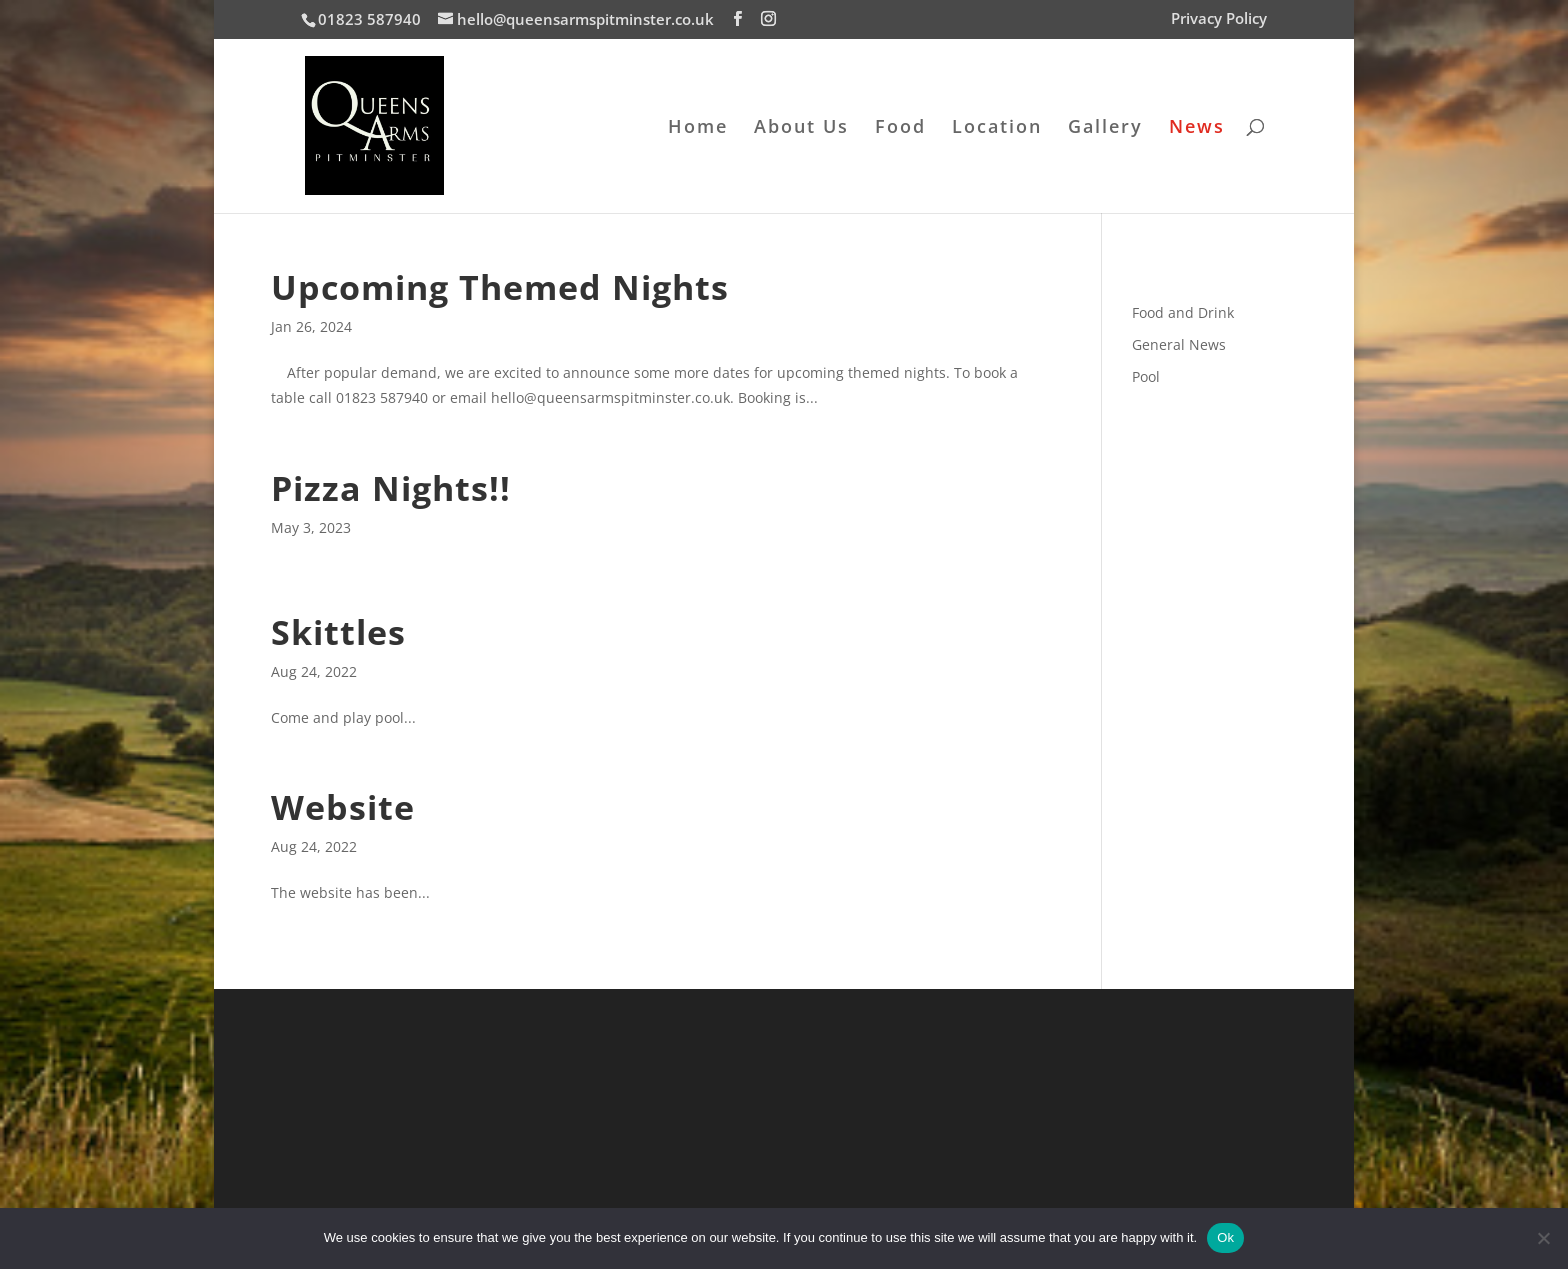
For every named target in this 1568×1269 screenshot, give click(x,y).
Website (343, 807)
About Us (801, 128)
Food (900, 128)
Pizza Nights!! (391, 488)
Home (698, 128)
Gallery (1105, 128)
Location (997, 128)
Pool (1146, 376)
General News (1179, 344)
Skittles (338, 632)
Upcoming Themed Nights (500, 287)
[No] (1543, 1238)
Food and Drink (1183, 312)
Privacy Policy (1219, 19)
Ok (1225, 1237)
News (1197, 128)
